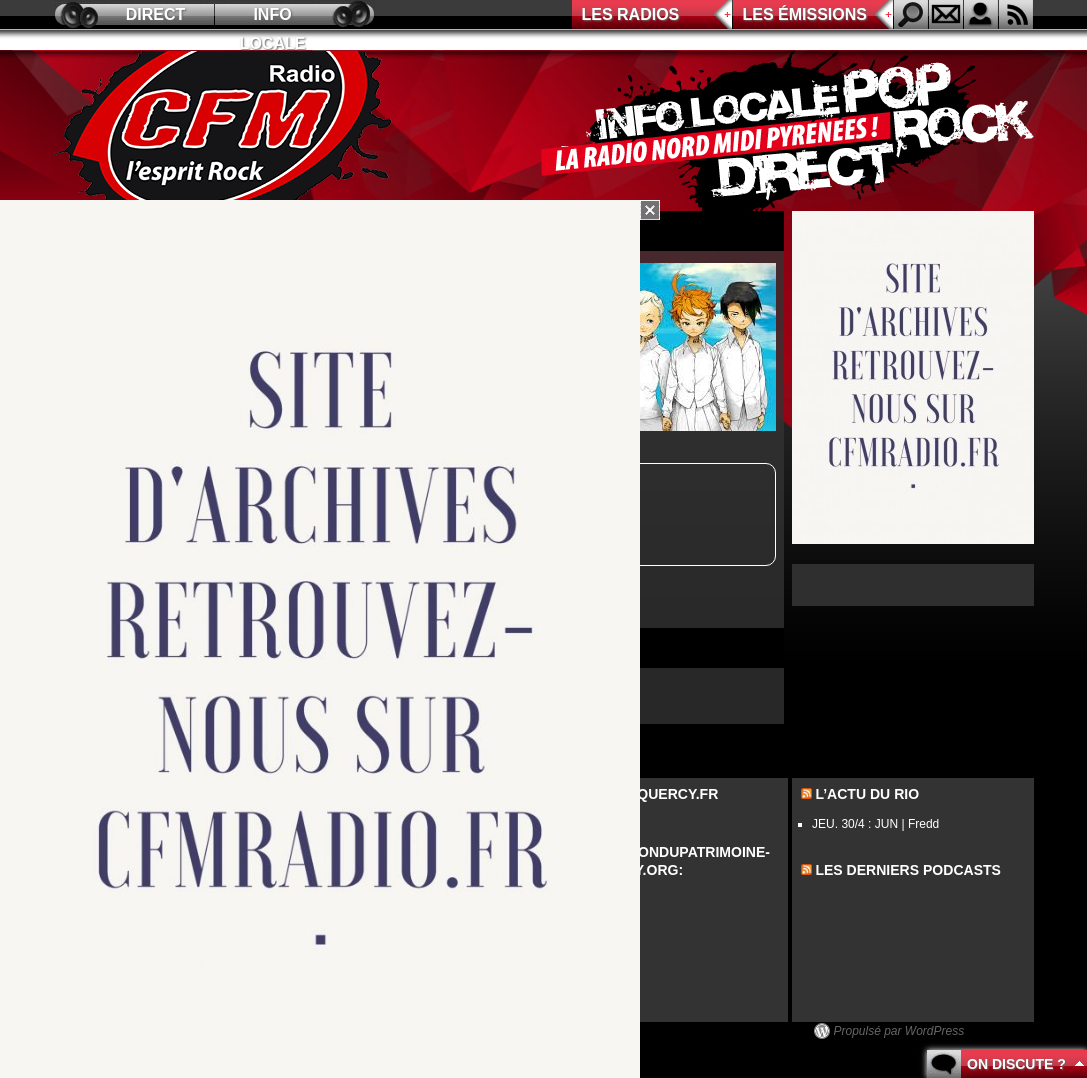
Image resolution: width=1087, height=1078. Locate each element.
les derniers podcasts (908, 870)
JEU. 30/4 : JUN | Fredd (875, 824)
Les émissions (805, 14)
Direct (156, 14)
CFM (227, 131)
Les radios (631, 14)
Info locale (273, 17)
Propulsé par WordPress (899, 1031)
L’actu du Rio (867, 794)
